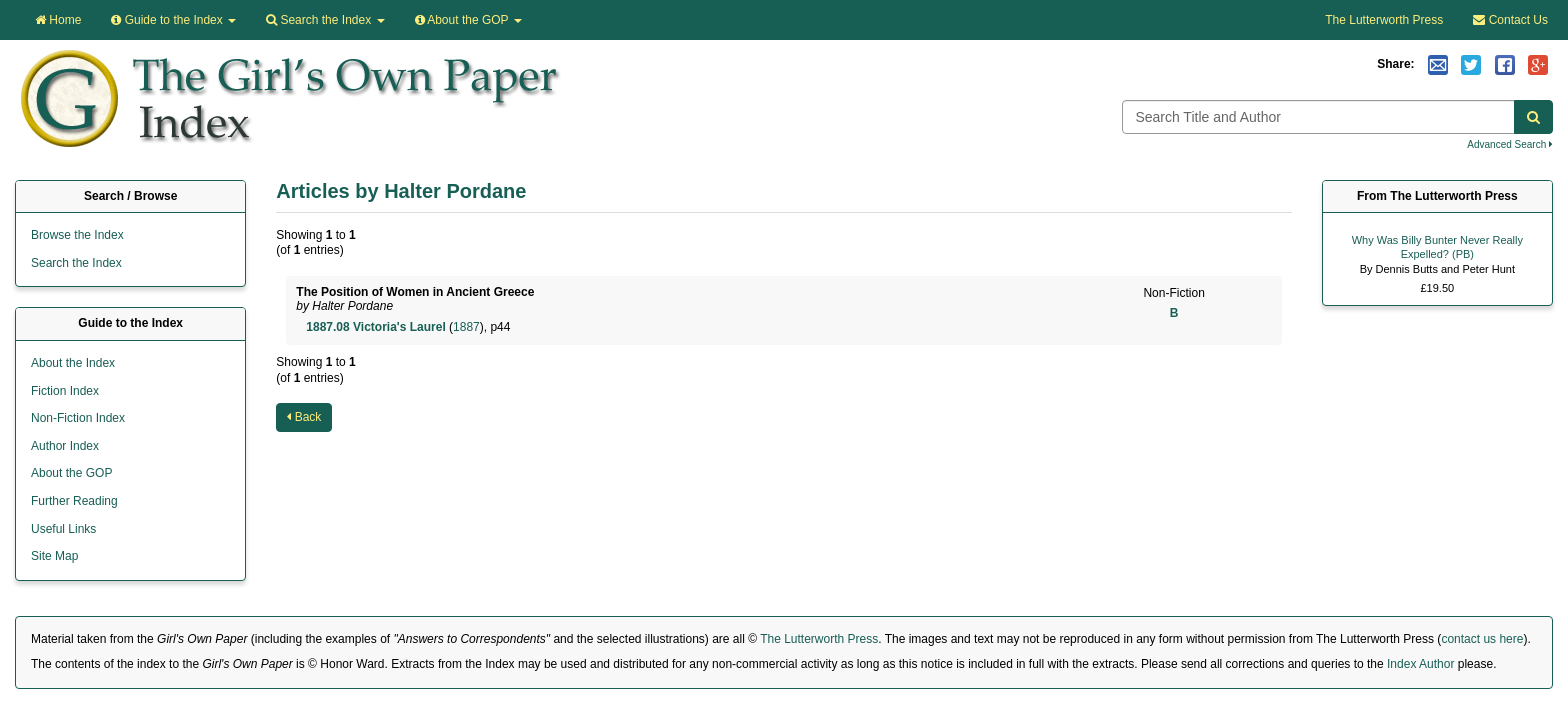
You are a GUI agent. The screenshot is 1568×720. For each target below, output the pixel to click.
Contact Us (1510, 20)
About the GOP (468, 20)
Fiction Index (65, 391)
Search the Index (76, 263)
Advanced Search (1510, 144)
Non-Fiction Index (78, 418)
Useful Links (63, 529)
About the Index (73, 363)
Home (58, 20)
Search (325, 20)
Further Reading (74, 501)
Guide (173, 20)
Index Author (1420, 664)
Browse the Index (77, 235)
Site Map (54, 556)
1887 (466, 327)
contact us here (1482, 639)
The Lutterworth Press (1384, 20)
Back (304, 417)
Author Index (65, 446)
